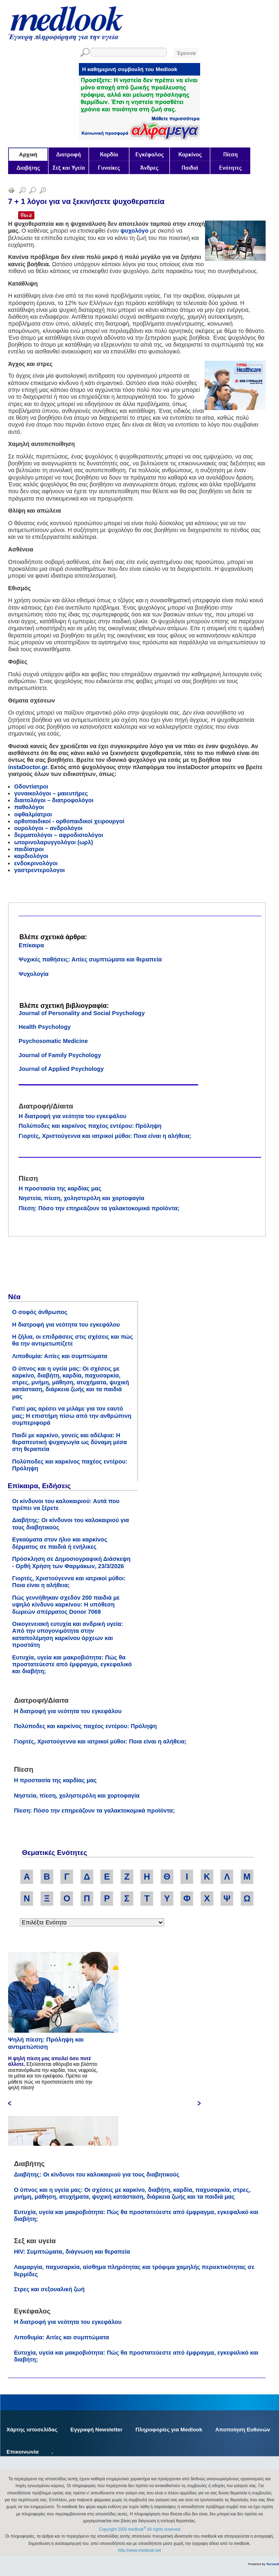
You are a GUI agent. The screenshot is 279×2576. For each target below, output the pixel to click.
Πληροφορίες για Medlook (168, 2430)
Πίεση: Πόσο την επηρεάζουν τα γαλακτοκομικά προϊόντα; (99, 1208)
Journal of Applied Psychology (61, 1069)
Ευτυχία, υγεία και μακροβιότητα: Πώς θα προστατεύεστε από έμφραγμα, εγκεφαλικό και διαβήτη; (72, 1664)
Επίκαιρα (31, 945)
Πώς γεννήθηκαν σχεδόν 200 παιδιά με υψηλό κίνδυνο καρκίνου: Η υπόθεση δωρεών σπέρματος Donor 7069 (66, 1604)
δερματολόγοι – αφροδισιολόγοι (58, 835)
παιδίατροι (29, 849)
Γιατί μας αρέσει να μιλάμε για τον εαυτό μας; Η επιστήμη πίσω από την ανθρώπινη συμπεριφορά (71, 1415)
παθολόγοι (29, 807)
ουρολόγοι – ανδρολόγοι (48, 828)
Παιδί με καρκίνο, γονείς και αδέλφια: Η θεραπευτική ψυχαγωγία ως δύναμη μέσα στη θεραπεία (69, 1442)
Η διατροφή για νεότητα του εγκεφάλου (72, 1116)
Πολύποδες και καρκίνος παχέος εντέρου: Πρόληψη (90, 1126)
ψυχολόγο (134, 230)
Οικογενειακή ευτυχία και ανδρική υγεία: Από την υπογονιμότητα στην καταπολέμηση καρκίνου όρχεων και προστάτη (67, 1634)
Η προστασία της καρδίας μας (60, 1188)
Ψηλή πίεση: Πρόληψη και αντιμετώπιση (46, 2043)
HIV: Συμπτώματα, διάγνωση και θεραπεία (72, 2251)
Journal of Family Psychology (60, 1055)
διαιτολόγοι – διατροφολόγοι (53, 800)
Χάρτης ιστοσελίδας (31, 2430)
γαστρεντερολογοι (39, 870)
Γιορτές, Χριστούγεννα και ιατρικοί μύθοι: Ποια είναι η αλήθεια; (105, 1136)
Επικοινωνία (22, 2452)
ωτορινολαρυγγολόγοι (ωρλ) (53, 842)
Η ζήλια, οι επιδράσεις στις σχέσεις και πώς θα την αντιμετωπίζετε (72, 1340)
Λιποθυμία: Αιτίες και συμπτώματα (59, 1356)
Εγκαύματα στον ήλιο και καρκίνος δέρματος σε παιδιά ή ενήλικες (59, 1543)
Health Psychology (45, 1027)
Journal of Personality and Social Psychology (82, 1013)
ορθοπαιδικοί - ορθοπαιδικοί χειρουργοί (69, 821)
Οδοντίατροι (31, 786)
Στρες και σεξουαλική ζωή (49, 2289)
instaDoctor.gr (27, 767)
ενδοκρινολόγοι (35, 863)
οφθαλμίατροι (33, 814)
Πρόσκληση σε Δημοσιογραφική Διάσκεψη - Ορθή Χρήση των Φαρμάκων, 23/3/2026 (71, 1562)
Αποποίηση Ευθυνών (242, 2430)
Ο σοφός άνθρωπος (40, 1312)
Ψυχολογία (34, 974)
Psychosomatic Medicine (53, 1041)
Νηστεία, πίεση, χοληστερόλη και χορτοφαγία (81, 1198)
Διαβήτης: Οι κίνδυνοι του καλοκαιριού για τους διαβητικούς (96, 2174)
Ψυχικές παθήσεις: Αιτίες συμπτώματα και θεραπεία (90, 959)
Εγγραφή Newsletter (96, 2430)
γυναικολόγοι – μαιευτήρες (51, 793)
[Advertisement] (68, 1267)
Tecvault (272, 2564)
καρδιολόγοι (31, 856)
